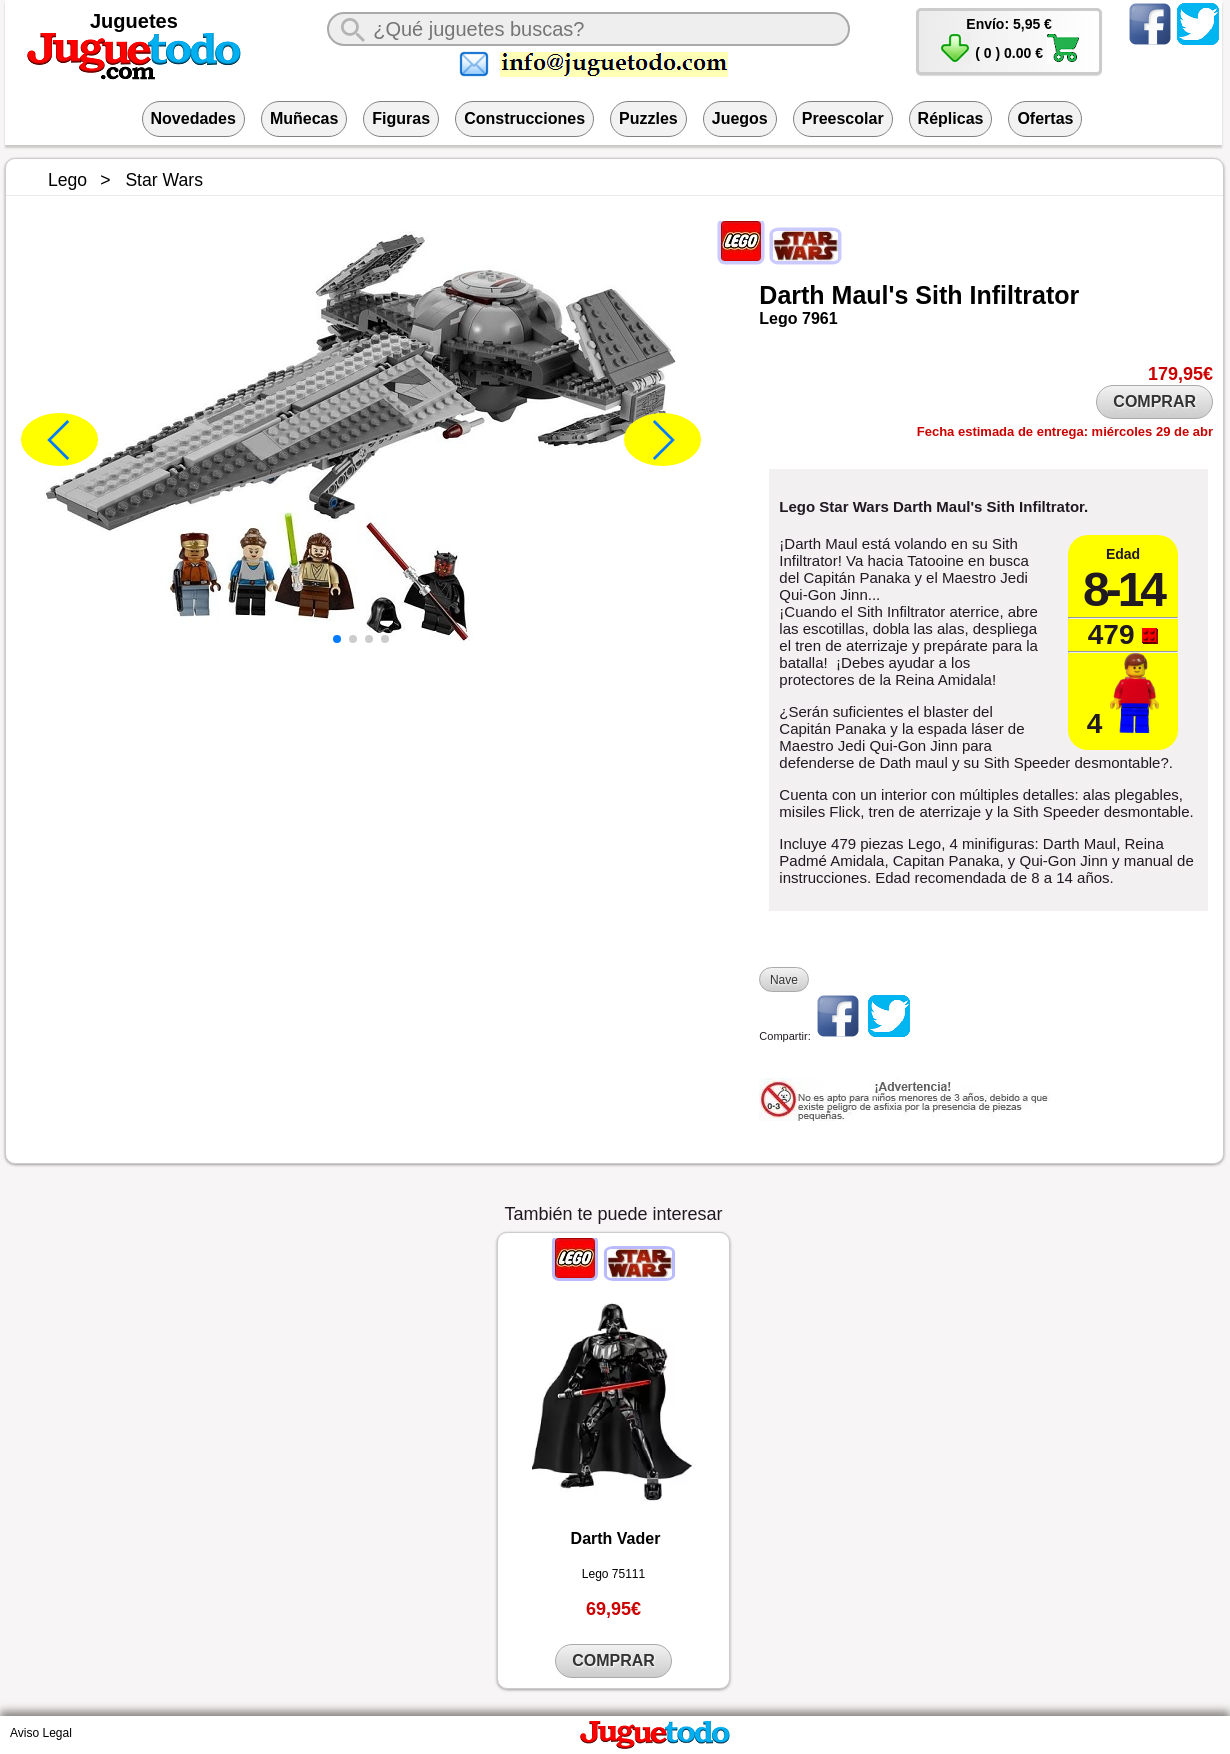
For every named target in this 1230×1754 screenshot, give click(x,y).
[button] (337, 639)
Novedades (193, 118)
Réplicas (951, 118)
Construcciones (524, 118)
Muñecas (304, 118)
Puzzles (648, 118)
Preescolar (843, 118)
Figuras (401, 118)
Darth (791, 295)
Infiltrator (1025, 295)
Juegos (740, 118)
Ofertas (1045, 118)
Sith (938, 295)
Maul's (870, 295)
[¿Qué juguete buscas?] (588, 29)
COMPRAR (1154, 401)
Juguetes (134, 21)
